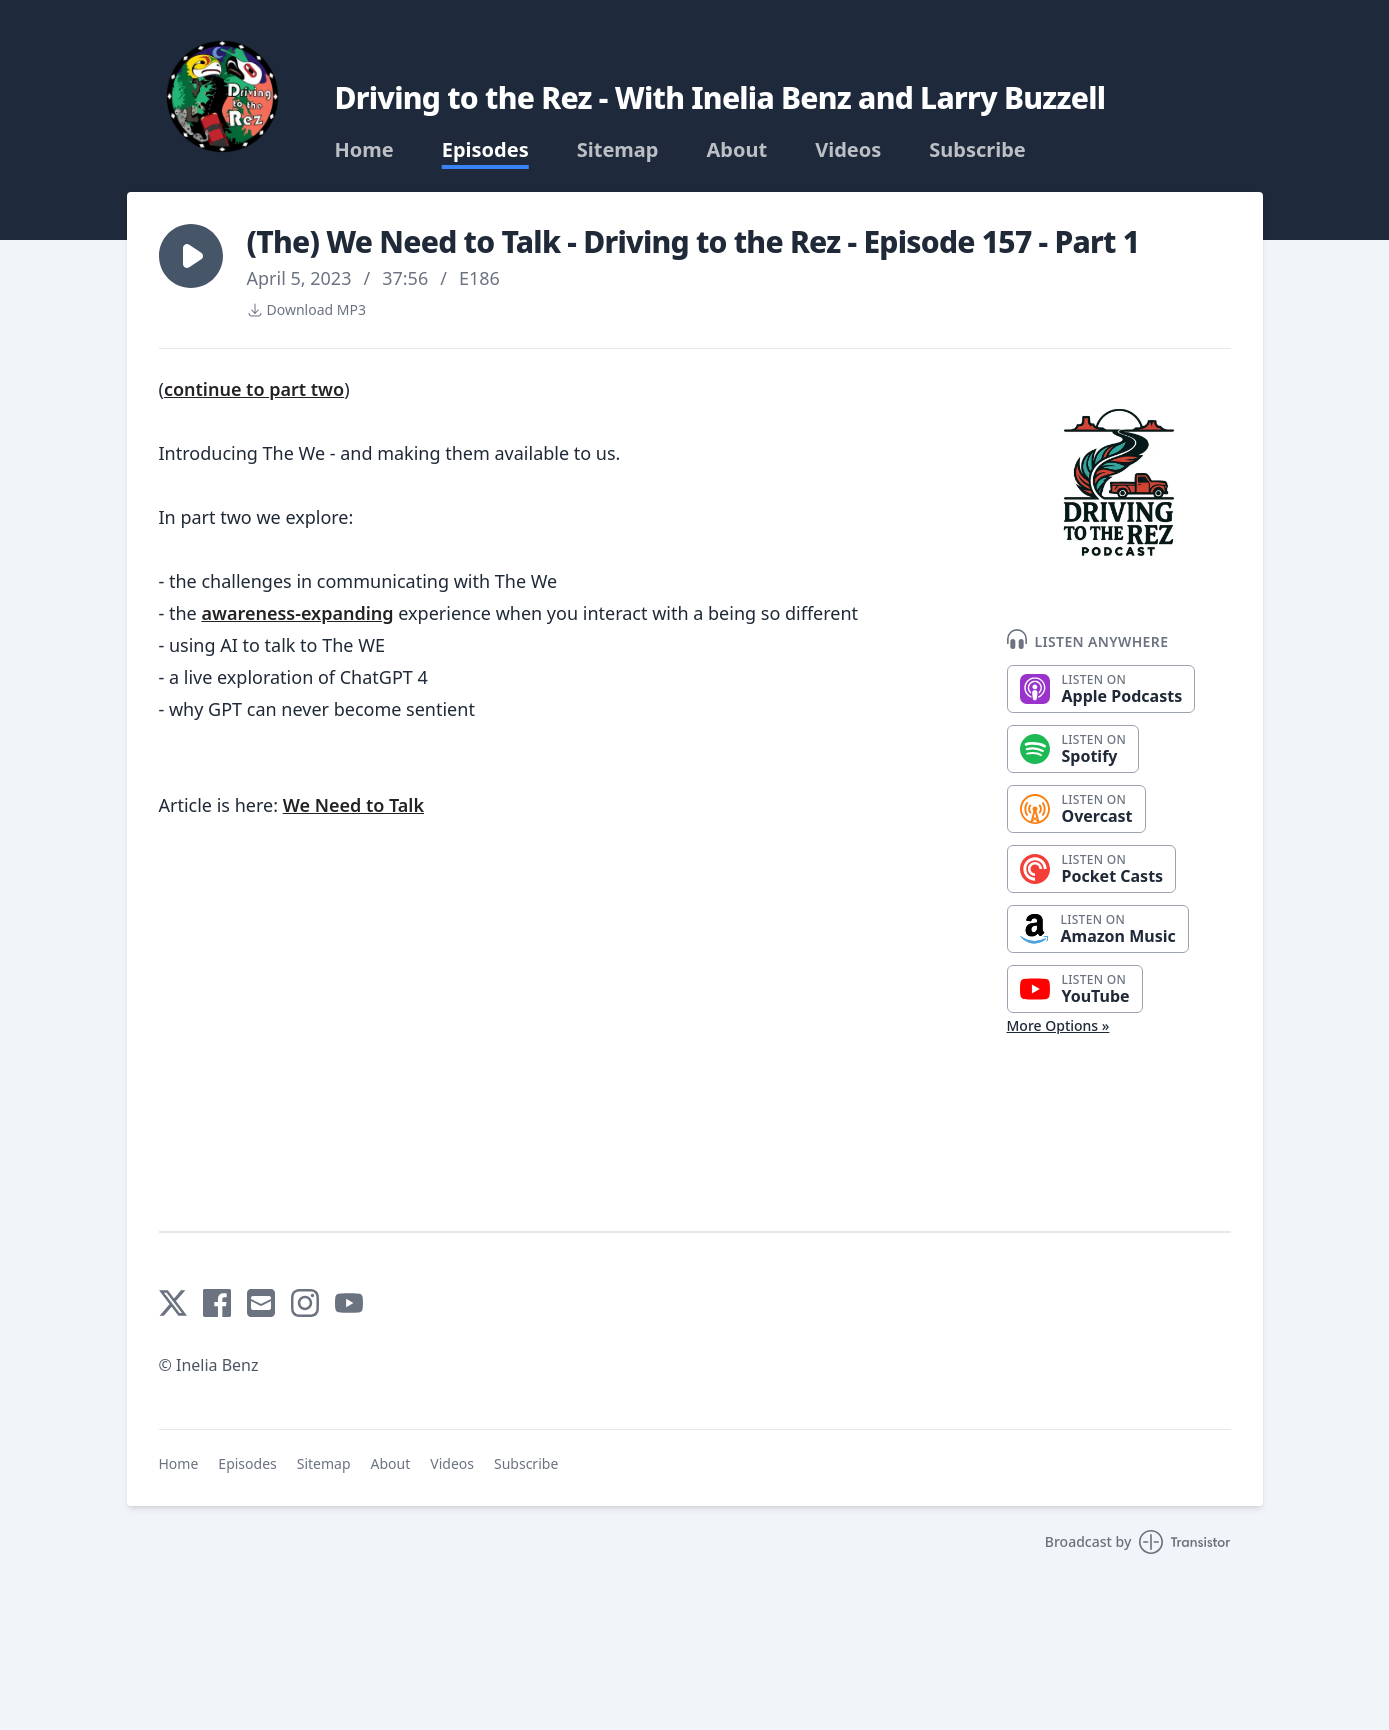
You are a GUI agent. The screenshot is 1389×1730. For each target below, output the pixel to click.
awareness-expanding (297, 613)
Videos (848, 150)
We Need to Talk (353, 805)
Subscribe (977, 150)
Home (364, 150)
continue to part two (254, 389)
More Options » (1058, 1025)
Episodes (485, 150)
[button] (191, 256)
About (736, 150)
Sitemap (618, 150)
